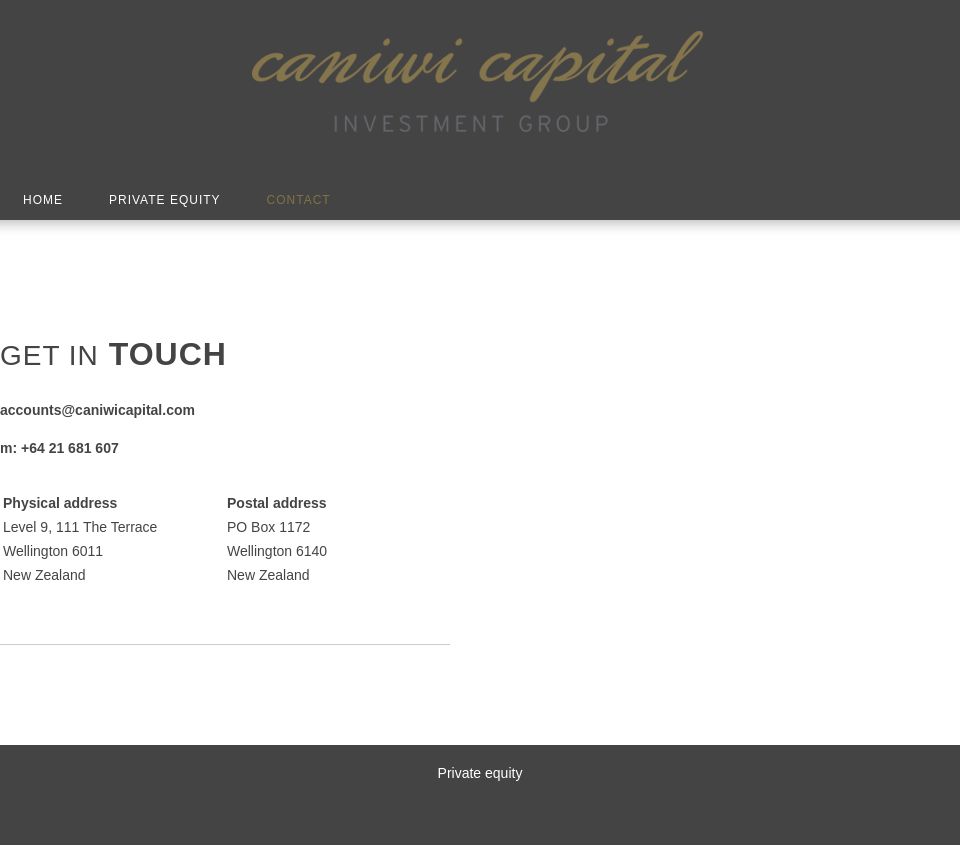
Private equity (480, 773)
